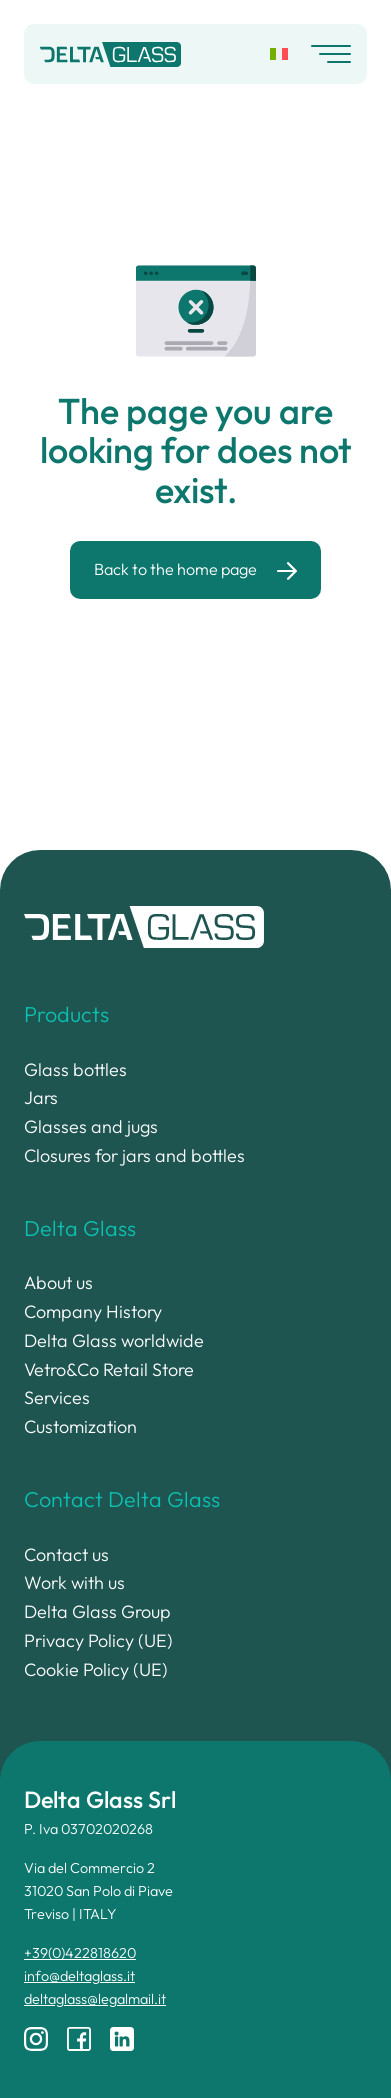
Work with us (74, 1582)
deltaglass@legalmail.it (95, 1999)
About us (58, 1282)
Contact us (66, 1554)
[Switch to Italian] (279, 54)
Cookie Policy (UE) (96, 1669)
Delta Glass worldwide (114, 1340)
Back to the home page (175, 569)
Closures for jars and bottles (134, 1155)
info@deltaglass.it (79, 1976)
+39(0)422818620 (80, 1953)
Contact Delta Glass (122, 1499)
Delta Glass (80, 1228)
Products (66, 1014)
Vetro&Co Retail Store (109, 1369)
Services (57, 1397)
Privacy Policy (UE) (98, 1640)
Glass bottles (75, 1069)
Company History (93, 1311)
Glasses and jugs (91, 1126)
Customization (80, 1426)
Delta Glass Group (97, 1611)
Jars (41, 1097)
